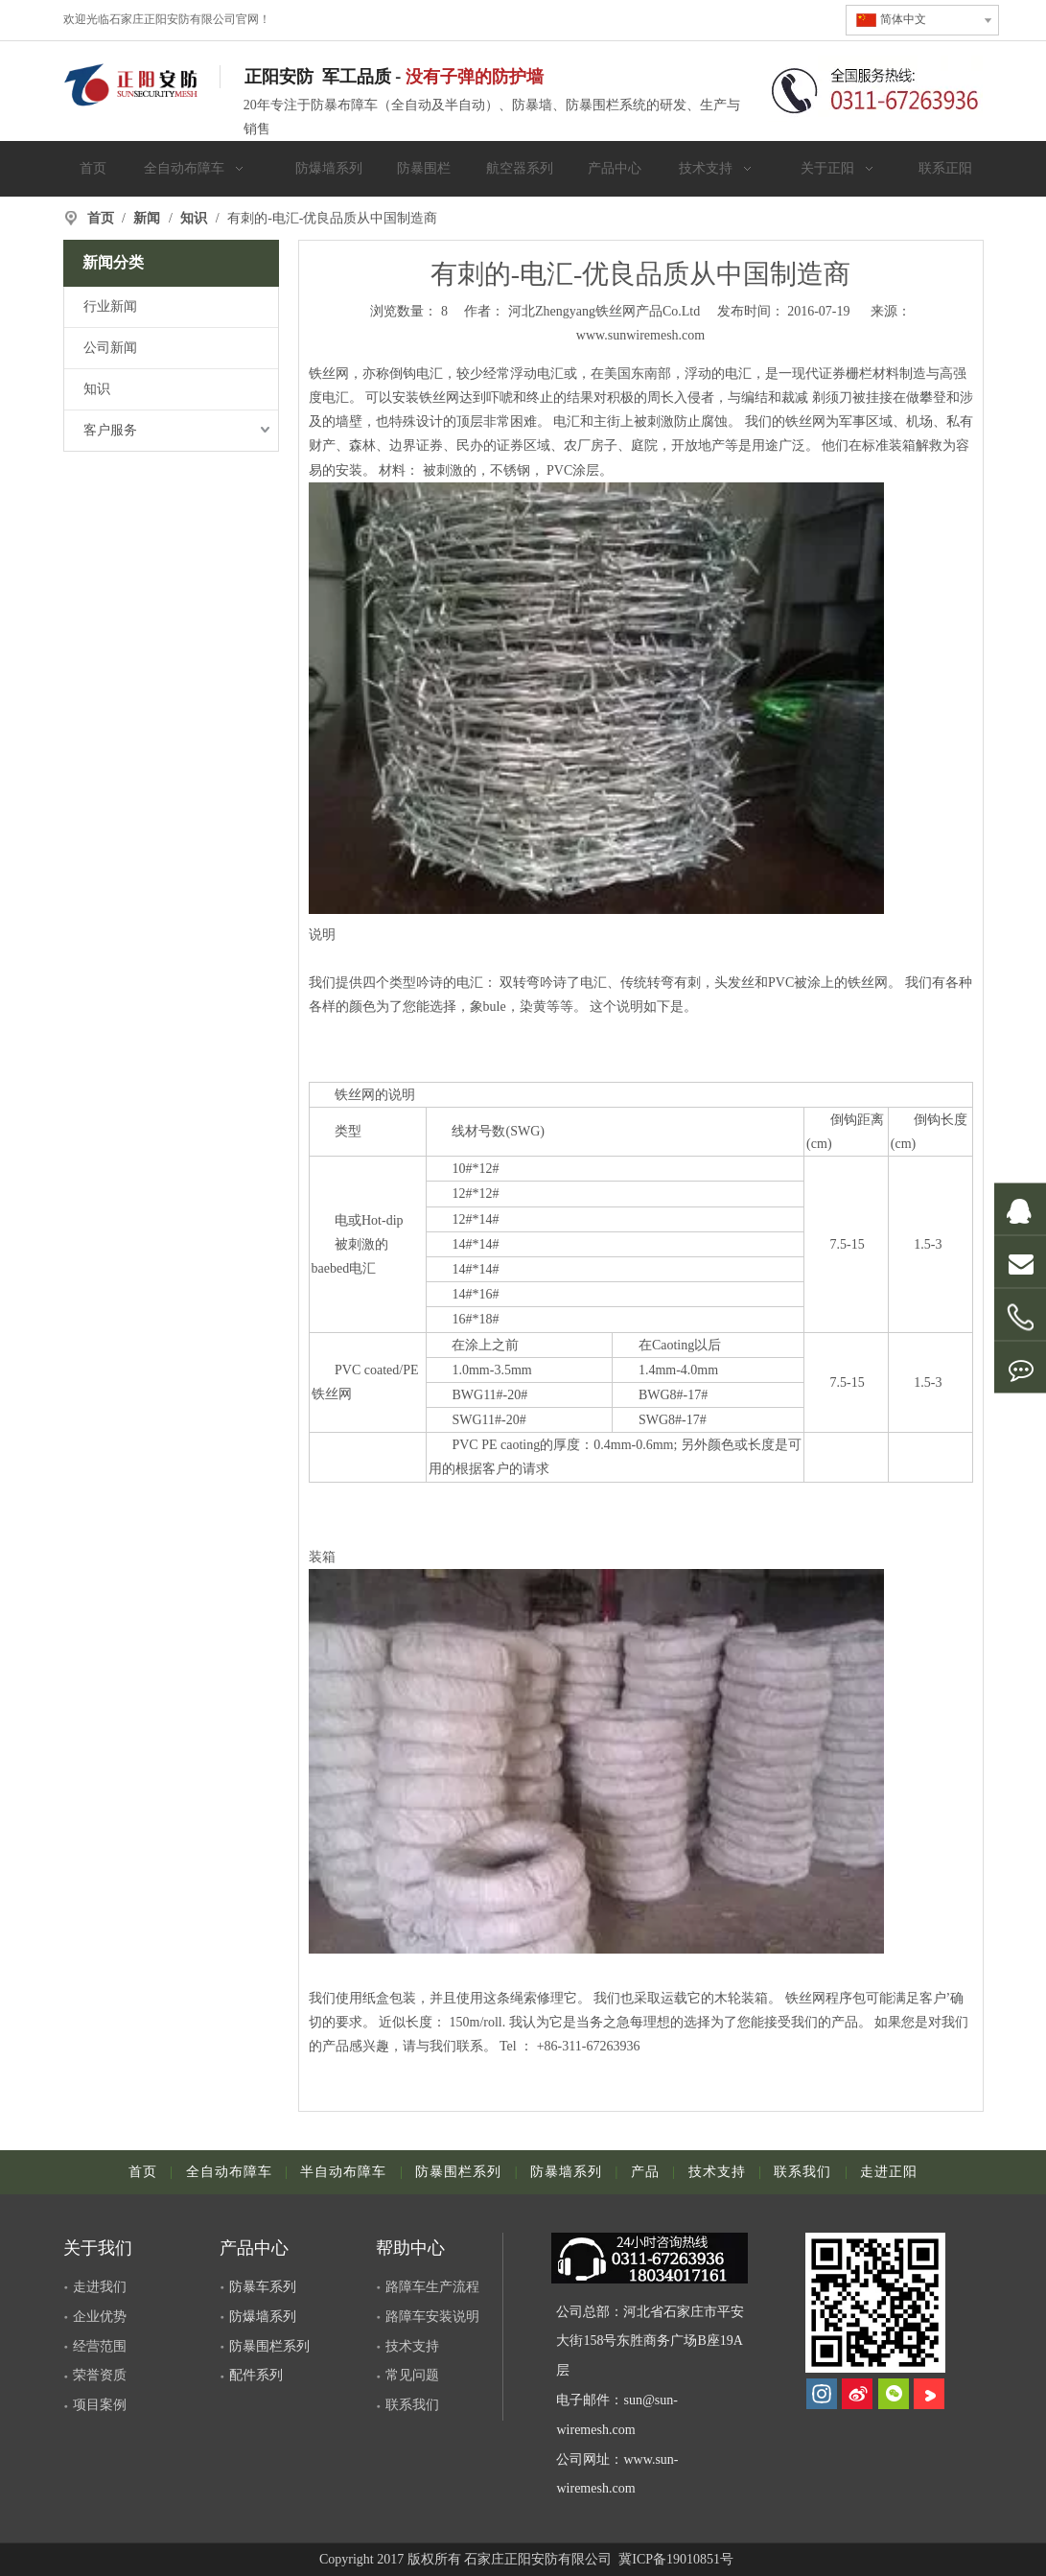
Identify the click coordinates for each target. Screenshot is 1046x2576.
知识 (96, 389)
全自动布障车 (229, 2172)
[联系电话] (875, 89)
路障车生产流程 (432, 2287)
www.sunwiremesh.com (640, 335)
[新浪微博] (857, 2393)
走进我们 (100, 2287)
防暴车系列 (262, 2287)
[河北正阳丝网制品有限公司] (875, 2303)
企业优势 (100, 2316)
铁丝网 (329, 373)
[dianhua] (658, 2258)
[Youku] (929, 2393)
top (1005, 2493)
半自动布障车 (343, 2172)
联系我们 (802, 2172)
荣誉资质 (100, 2375)
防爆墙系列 (262, 2316)
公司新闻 (110, 347)
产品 (645, 2172)
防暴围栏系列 (458, 2172)
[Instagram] (821, 2393)
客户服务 (110, 430)
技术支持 (717, 2172)
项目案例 (100, 2405)
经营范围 (100, 2346)
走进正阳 (889, 2172)
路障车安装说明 (432, 2316)
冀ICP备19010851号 (674, 2559)
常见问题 (412, 2375)
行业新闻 (110, 306)
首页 (142, 2172)
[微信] (893, 2393)
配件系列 (256, 2375)
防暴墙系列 (566, 2172)
